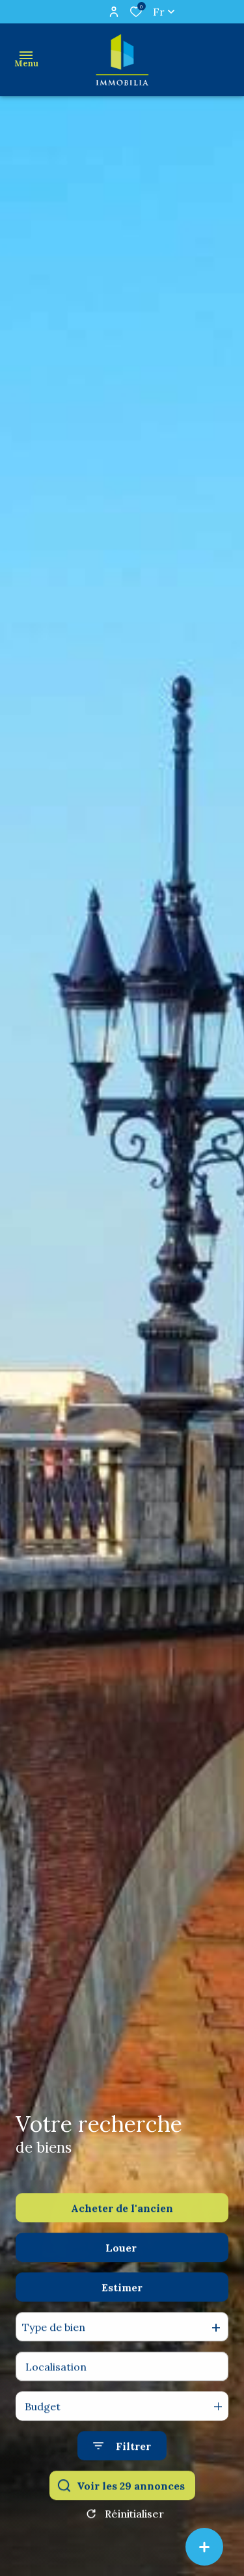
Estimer (122, 2313)
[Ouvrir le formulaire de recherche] (122, 2472)
